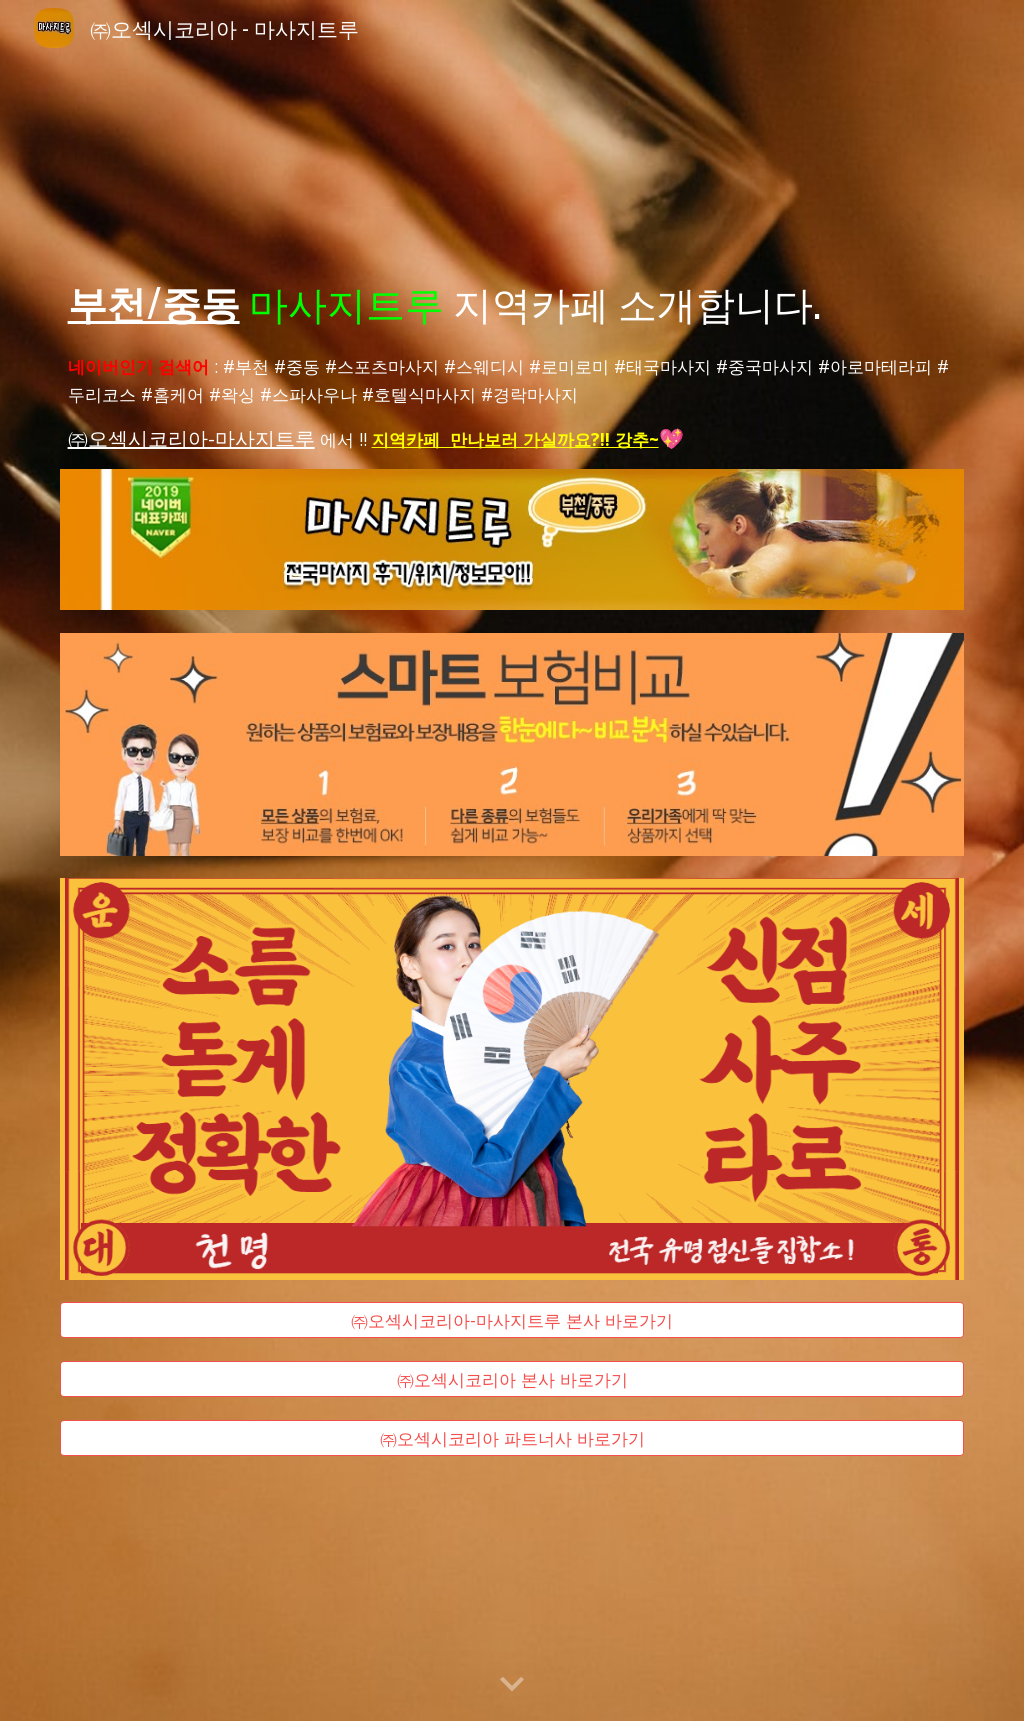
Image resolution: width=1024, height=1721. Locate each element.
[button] (512, 1685)
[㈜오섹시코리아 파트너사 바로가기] (512, 1437)
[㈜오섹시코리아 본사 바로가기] (512, 1379)
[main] (512, 302)
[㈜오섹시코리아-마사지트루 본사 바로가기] (512, 1320)
